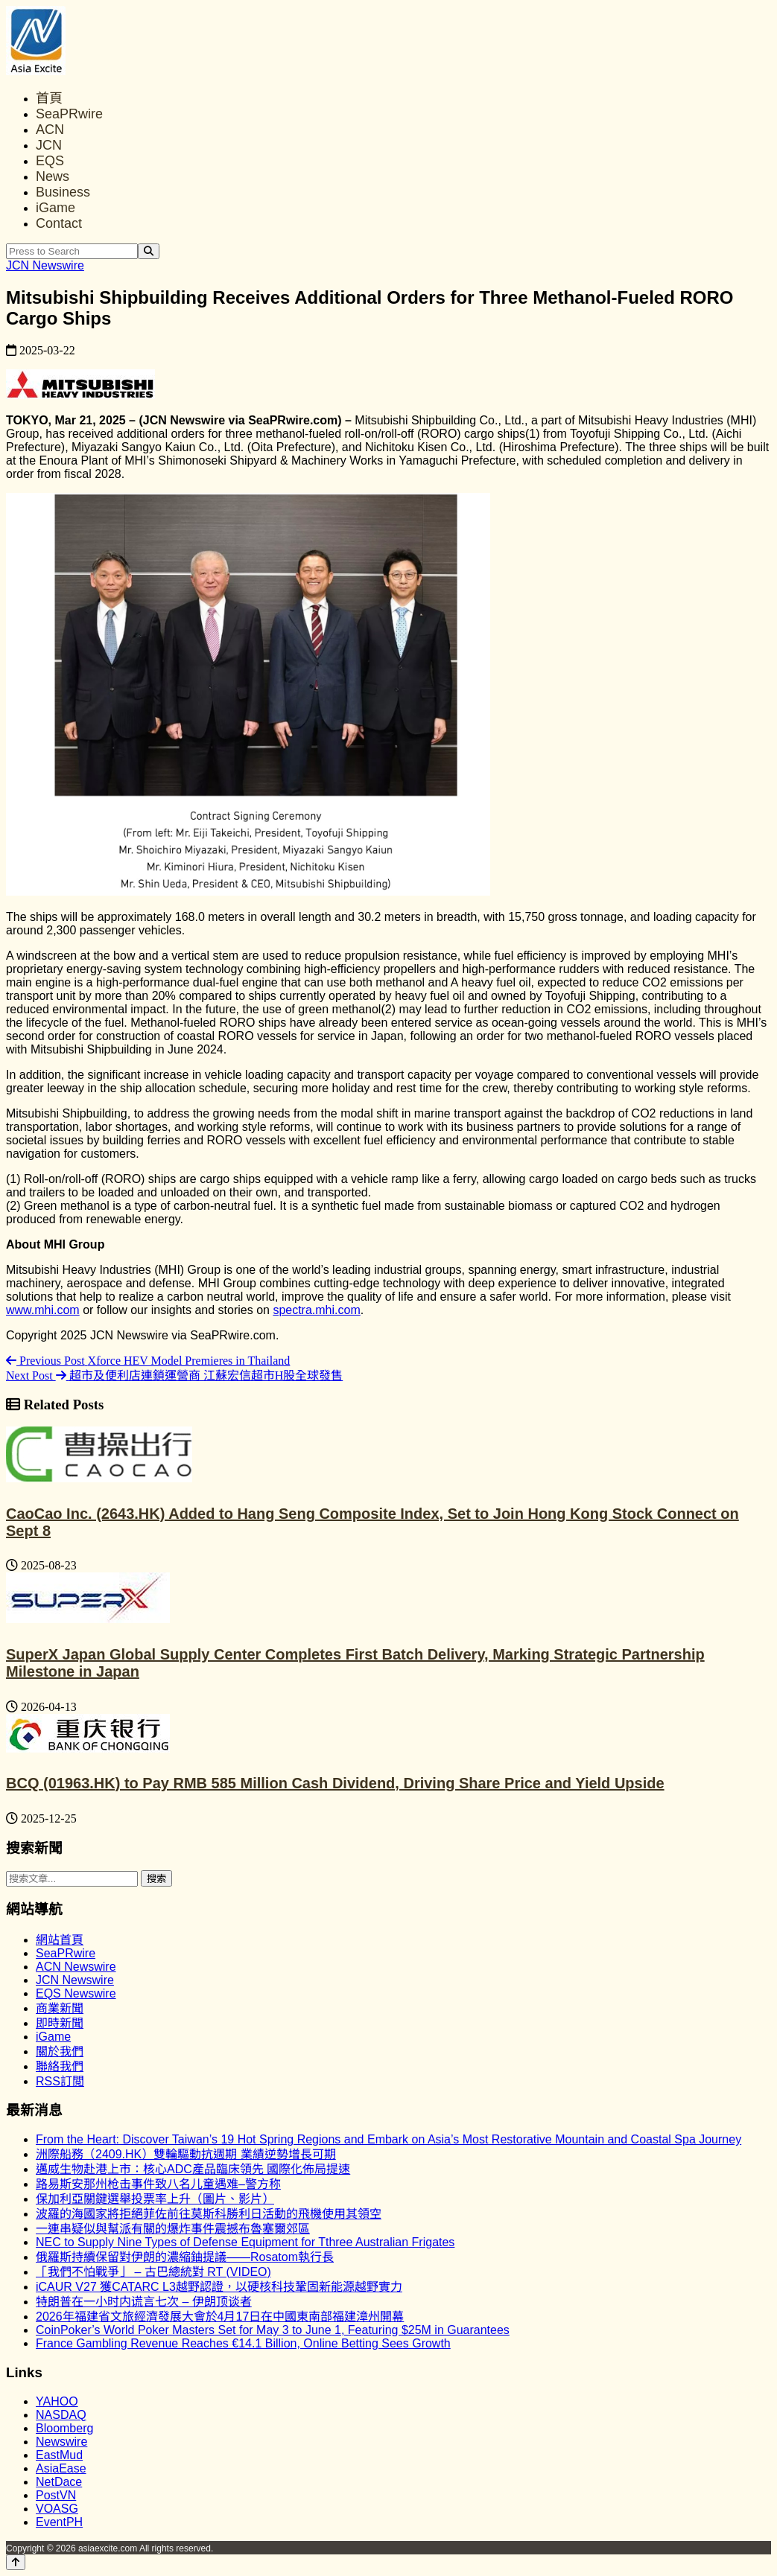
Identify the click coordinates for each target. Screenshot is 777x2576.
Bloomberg (64, 2428)
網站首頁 (59, 1939)
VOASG (57, 2508)
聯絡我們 (59, 2066)
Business (63, 192)
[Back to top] (15, 2562)
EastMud (59, 2455)
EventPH (59, 2522)
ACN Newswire (76, 1966)
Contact (59, 223)
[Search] (148, 251)
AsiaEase (61, 2468)
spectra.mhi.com (316, 1310)
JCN (49, 145)
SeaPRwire (69, 113)
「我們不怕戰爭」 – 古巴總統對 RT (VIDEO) (153, 2272)
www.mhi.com (43, 1310)
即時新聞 (59, 2023)
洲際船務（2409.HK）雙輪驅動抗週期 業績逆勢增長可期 (186, 2154)
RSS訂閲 (60, 2081)
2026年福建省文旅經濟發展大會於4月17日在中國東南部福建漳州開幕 (220, 2316)
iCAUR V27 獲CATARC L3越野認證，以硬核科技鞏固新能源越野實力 (219, 2286)
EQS (50, 160)
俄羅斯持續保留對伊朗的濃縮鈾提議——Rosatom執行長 (185, 2257)
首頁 (49, 98)
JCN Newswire (45, 265)
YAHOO (57, 2401)
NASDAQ (61, 2414)
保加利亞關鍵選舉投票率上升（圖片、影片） (155, 2199)
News (52, 176)
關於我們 (59, 2051)
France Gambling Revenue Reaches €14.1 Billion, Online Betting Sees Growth (243, 2343)
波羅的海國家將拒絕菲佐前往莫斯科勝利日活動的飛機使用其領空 (208, 2213)
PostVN (56, 2495)
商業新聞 (59, 2008)
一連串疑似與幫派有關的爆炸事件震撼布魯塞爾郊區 (173, 2228)
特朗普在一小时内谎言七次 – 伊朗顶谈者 (144, 2301)
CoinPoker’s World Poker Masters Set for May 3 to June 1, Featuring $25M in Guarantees (273, 2330)
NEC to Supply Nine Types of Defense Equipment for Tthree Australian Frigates (245, 2242)
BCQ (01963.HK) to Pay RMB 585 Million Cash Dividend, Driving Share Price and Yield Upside (335, 1783)
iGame (55, 207)
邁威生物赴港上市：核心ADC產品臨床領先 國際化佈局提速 (193, 2169)
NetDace (59, 2481)
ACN (50, 129)
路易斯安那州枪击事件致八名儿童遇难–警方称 (158, 2184)
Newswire (61, 2441)
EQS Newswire (76, 1993)
